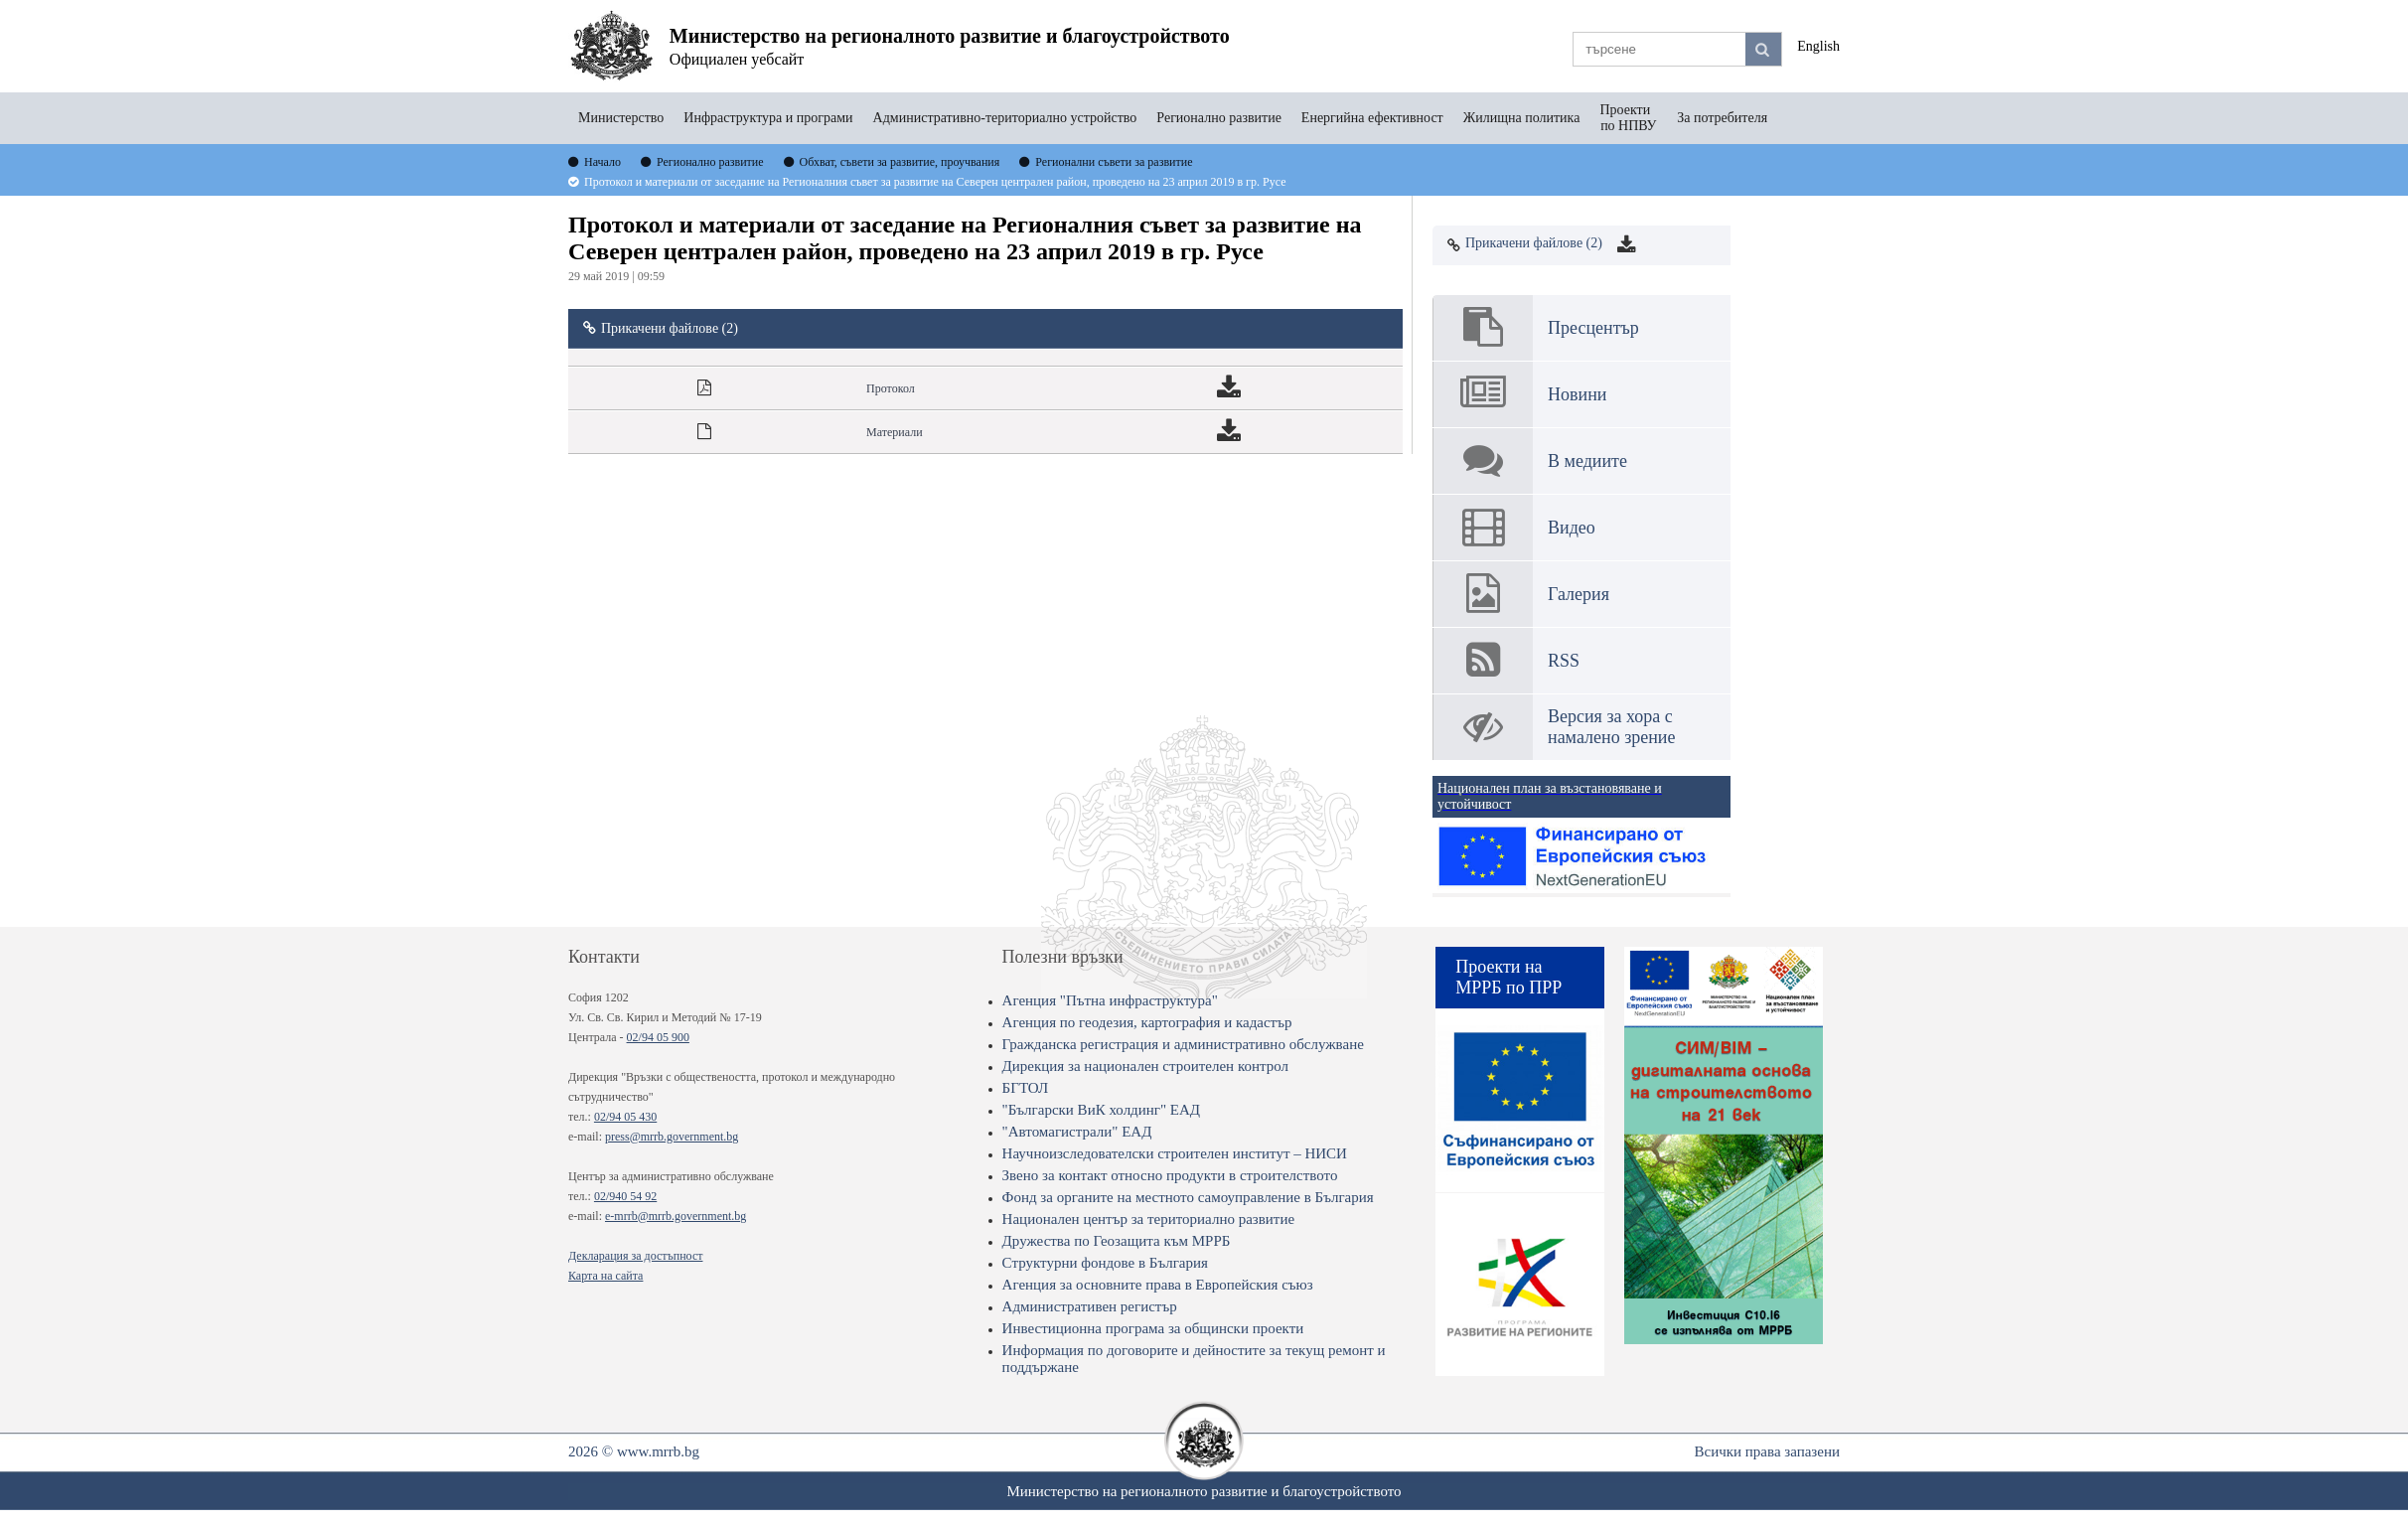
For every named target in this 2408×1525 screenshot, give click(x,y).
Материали (894, 432)
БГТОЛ (1025, 1088)
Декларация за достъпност (635, 1256)
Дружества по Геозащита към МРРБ (1116, 1241)
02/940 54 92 (625, 1196)
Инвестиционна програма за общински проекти (1153, 1328)
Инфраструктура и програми (767, 117)
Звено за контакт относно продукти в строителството (1170, 1175)
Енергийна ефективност (1372, 117)
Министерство (621, 117)
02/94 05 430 (625, 1117)
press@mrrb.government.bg (671, 1137)
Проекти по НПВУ (1628, 117)
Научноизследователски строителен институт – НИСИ (1174, 1153)
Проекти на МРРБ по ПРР (1508, 977)
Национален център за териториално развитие (1148, 1219)
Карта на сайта (605, 1276)
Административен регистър (1089, 1306)
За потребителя (1722, 117)
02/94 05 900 (658, 1037)
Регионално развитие (1218, 117)
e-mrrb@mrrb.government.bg (675, 1216)
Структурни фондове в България (1105, 1263)
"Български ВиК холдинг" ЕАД (1101, 1110)
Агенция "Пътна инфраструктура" (1110, 1000)
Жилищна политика (1521, 117)
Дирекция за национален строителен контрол (1145, 1066)
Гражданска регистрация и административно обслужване (1183, 1044)
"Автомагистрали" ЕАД (1077, 1132)
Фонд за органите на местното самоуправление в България (1188, 1197)
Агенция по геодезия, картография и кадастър (1147, 1022)
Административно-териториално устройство (1005, 117)
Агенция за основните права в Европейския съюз (1157, 1285)
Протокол (890, 388)
